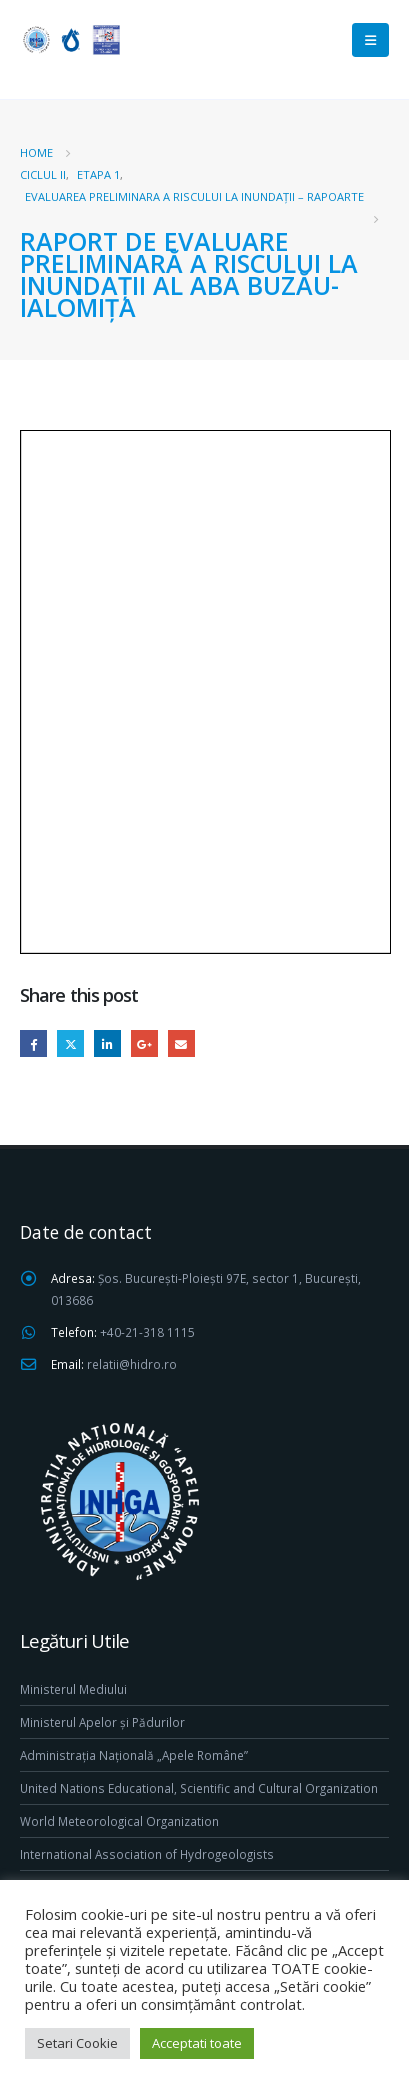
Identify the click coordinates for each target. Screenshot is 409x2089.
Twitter (70, 1043)
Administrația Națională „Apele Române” (134, 1755)
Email (181, 1043)
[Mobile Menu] (370, 40)
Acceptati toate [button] (197, 2043)
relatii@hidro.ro (132, 1364)
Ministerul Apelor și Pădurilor (102, 1722)
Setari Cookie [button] (77, 2043)
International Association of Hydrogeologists (147, 1854)
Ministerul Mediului (73, 1689)
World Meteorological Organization (119, 1821)
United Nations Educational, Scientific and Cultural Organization (199, 1788)
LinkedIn (107, 1043)
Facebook (33, 1043)
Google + (144, 1043)
